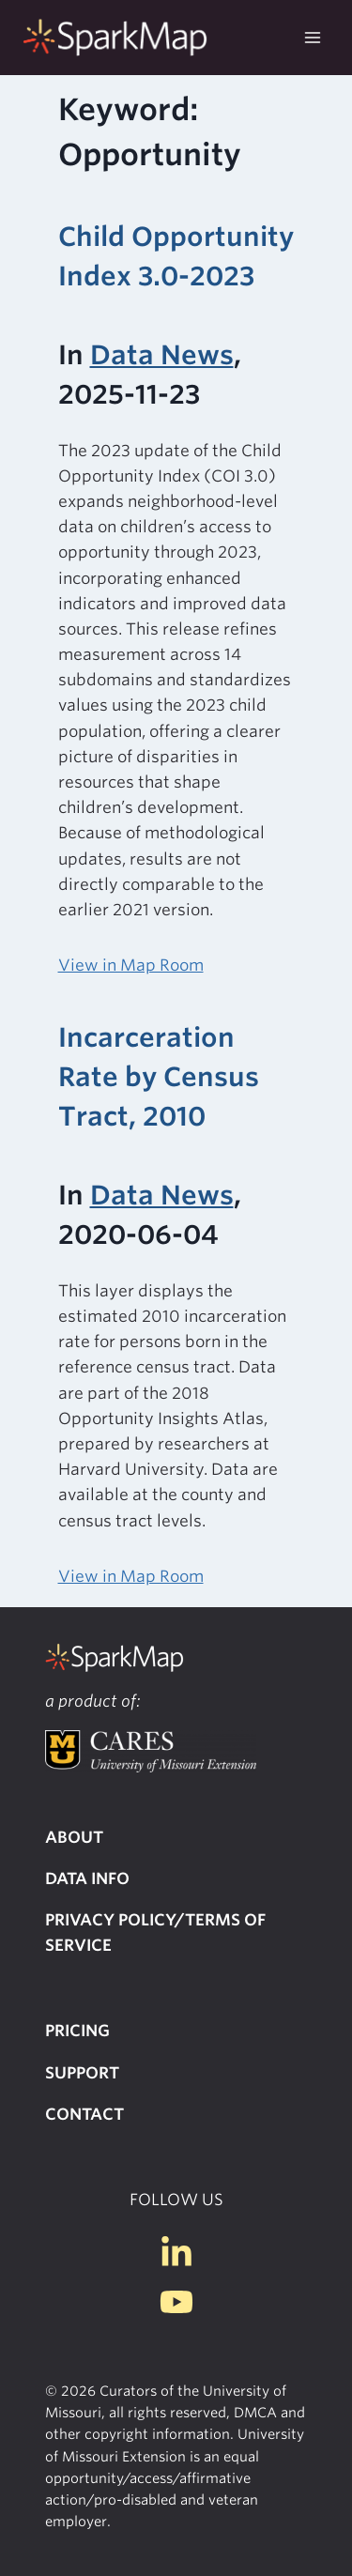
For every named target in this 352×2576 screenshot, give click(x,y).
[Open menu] (312, 37)
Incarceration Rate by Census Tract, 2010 (158, 1076)
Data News (162, 355)
